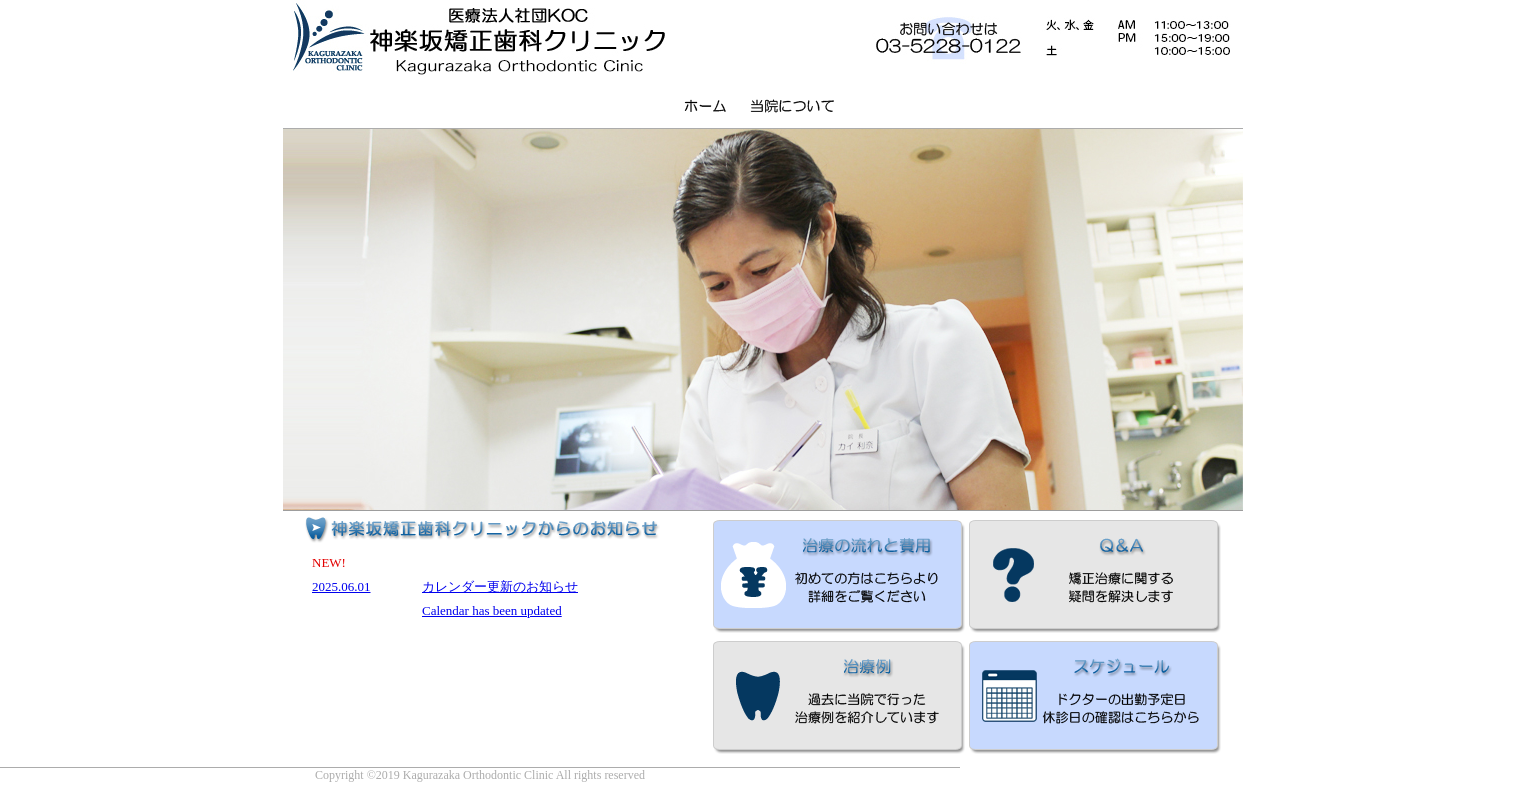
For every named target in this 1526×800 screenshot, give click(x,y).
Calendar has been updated (492, 610)
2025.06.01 (341, 586)
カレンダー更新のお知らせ (500, 586)
